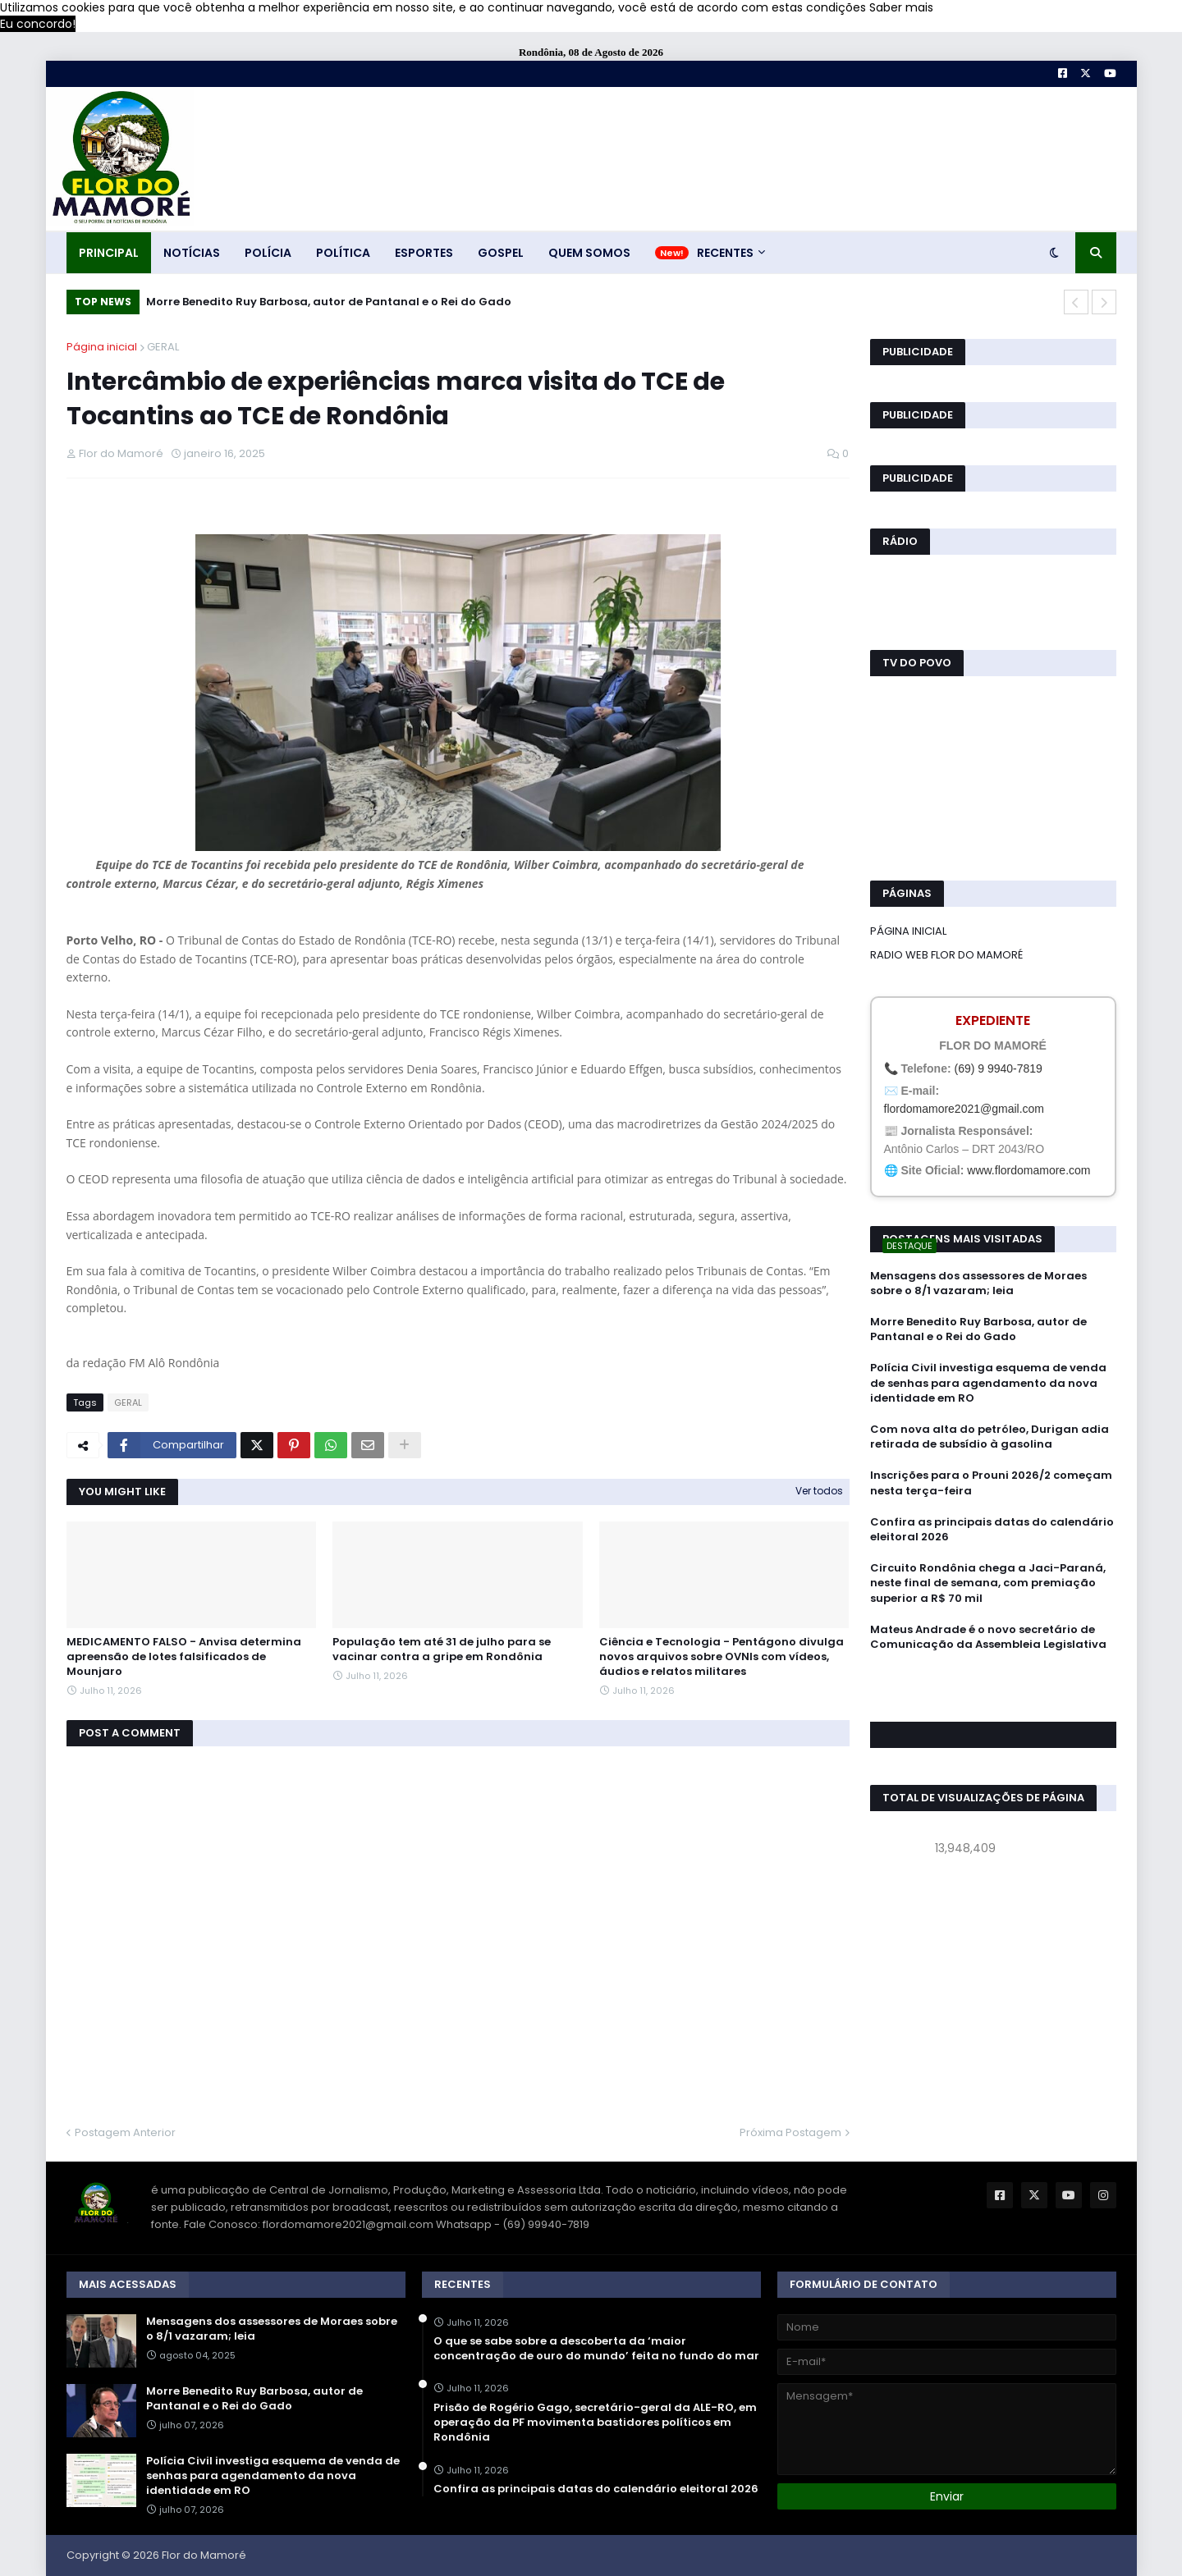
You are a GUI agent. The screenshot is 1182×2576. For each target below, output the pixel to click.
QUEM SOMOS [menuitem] (589, 253)
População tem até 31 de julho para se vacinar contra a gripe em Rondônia (441, 1649)
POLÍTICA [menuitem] (343, 253)
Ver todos (819, 1491)
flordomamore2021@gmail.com (964, 1108)
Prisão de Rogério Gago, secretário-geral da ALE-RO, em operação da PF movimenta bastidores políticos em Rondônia (595, 2422)
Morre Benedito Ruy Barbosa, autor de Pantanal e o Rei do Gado (328, 301)
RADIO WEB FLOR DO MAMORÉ (946, 955)
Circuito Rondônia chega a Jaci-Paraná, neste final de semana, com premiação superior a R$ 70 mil (988, 1583)
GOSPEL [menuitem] (501, 253)
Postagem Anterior (125, 2132)
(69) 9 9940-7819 (998, 1068)
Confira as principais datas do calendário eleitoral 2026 (992, 1529)
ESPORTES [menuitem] (424, 253)
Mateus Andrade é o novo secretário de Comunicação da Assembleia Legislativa (988, 1637)
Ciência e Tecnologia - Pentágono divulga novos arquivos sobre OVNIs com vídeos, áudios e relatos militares (721, 1657)
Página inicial (101, 347)
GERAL (163, 347)
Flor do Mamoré (204, 2555)
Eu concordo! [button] (38, 24)
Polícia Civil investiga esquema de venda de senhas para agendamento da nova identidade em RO (988, 1383)
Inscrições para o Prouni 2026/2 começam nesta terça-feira (991, 1483)
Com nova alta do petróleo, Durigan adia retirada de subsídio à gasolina (989, 1437)
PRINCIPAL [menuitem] (109, 253)
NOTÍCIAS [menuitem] (191, 253)
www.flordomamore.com (1028, 1170)
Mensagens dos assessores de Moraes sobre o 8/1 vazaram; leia (978, 1283)
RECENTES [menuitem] (725, 253)
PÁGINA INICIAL (908, 931)
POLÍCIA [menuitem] (268, 253)
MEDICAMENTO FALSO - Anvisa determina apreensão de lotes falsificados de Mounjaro (183, 1657)
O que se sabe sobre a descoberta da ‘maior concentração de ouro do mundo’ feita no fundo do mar (596, 2348)
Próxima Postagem (790, 2132)
